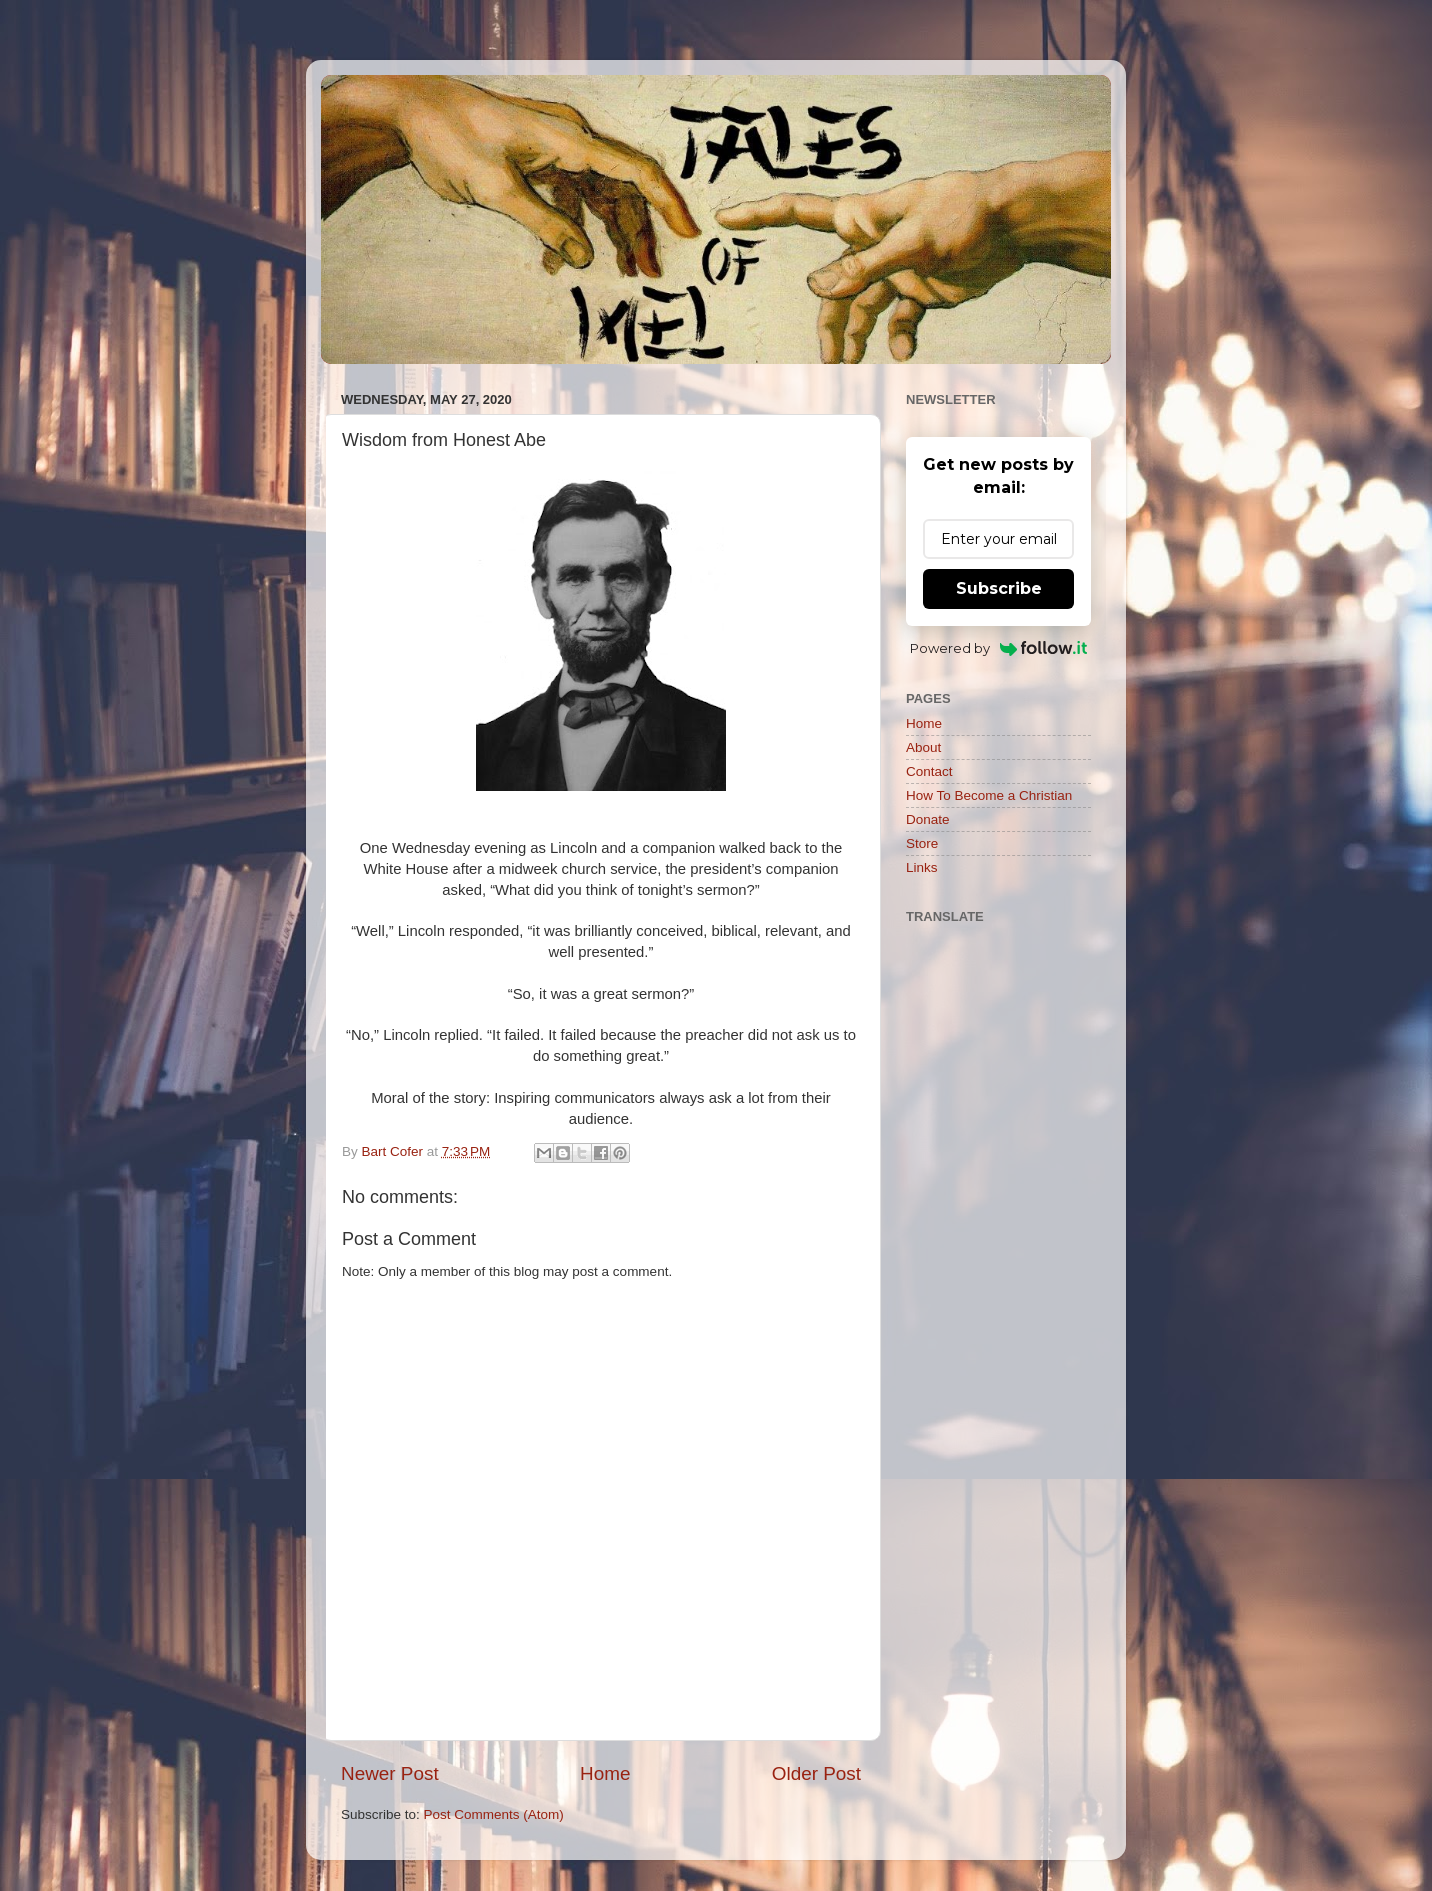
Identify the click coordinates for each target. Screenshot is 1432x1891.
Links (922, 867)
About (923, 747)
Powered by (998, 648)
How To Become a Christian (989, 795)
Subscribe (999, 588)
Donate (928, 819)
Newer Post (390, 1773)
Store (922, 843)
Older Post (816, 1773)
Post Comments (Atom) (494, 1814)
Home (605, 1773)
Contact (929, 771)
